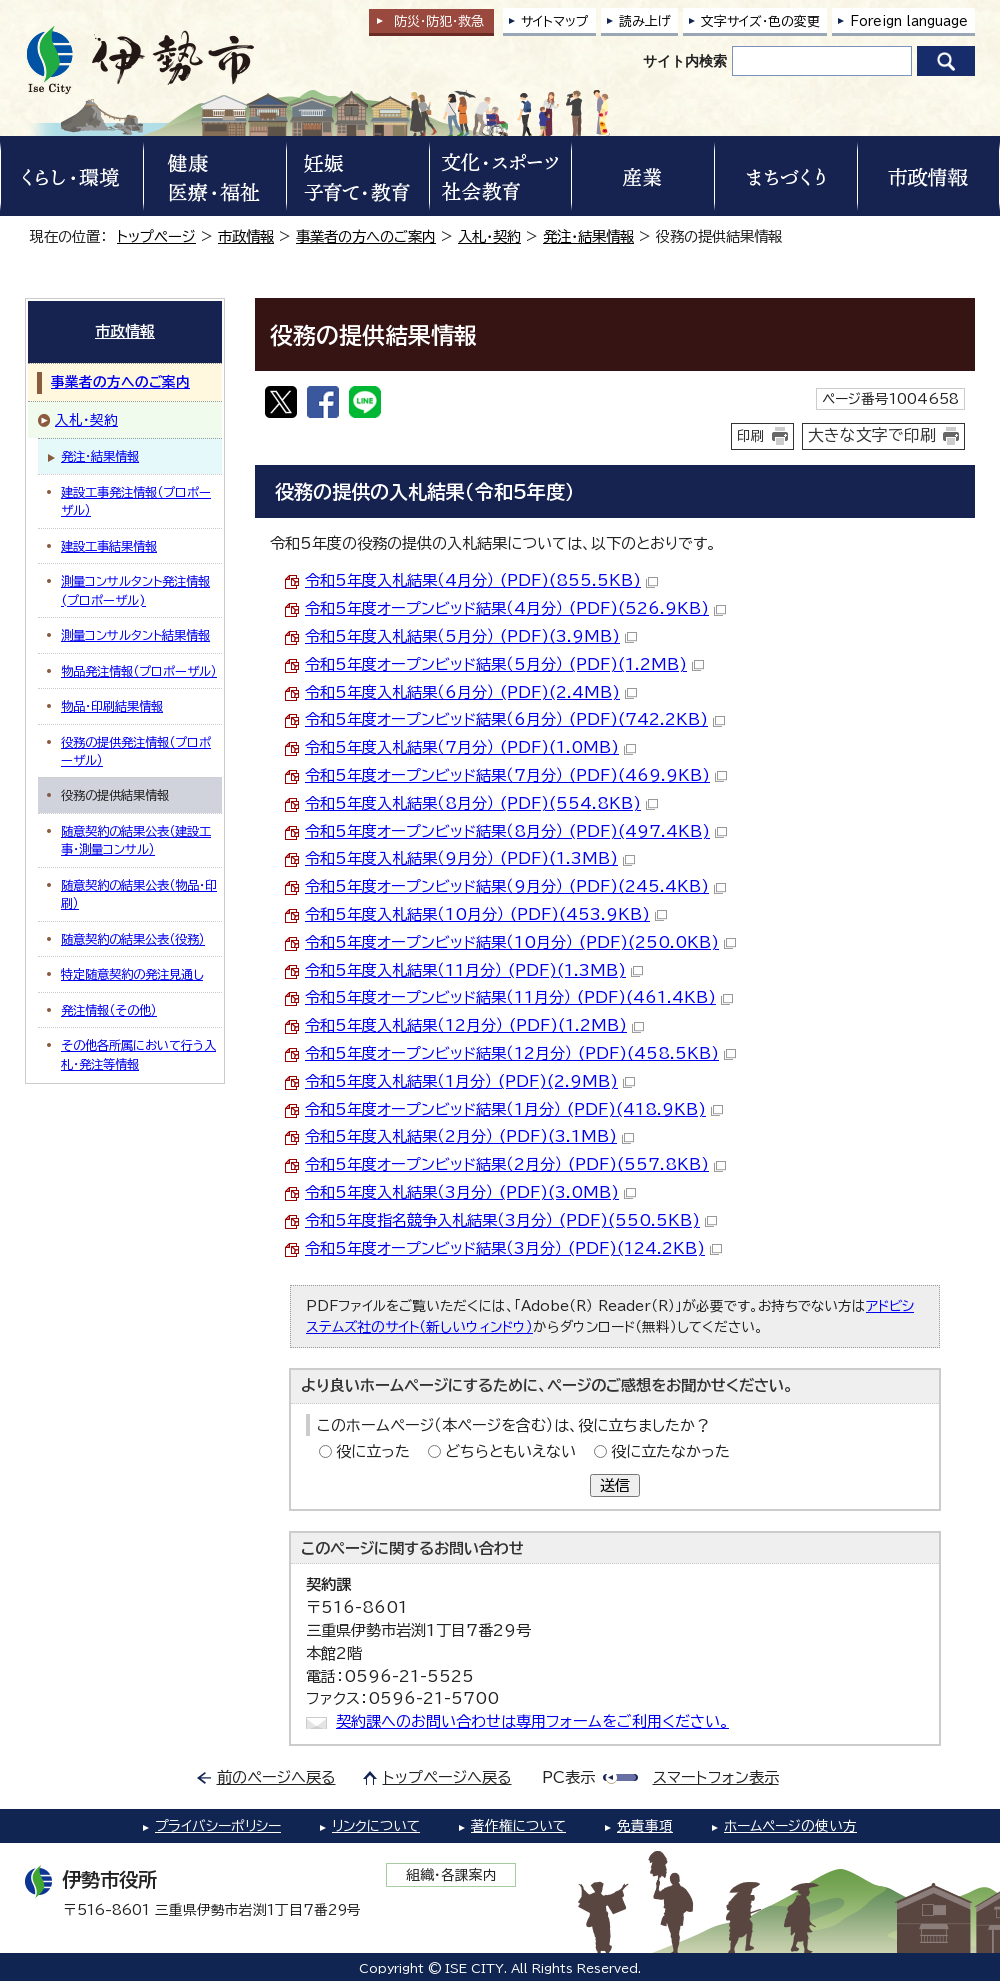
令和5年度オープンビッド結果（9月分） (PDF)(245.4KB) (515, 886)
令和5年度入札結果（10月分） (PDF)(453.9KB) (486, 914)
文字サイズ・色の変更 (760, 21)
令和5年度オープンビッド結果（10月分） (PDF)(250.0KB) (520, 942)
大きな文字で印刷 (872, 435)
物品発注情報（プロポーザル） (139, 671)
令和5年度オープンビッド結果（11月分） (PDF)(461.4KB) (519, 997)
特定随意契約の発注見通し (132, 974)
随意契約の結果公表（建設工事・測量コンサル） (136, 840)
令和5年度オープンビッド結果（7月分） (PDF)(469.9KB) (516, 775)
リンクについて (376, 1826)
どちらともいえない (510, 1451)
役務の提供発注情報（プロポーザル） (136, 751)
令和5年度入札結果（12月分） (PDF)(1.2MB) (474, 1025)
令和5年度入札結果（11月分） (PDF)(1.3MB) (474, 970)
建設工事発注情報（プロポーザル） (136, 501)
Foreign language (909, 21)
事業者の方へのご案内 (366, 236)
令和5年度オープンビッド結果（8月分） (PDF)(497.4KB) (516, 831)
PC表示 (568, 1777)
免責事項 (645, 1826)
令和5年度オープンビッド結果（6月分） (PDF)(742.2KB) (515, 719)
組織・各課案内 (451, 1875)
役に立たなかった (670, 1451)
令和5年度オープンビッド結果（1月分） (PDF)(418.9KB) (514, 1109)
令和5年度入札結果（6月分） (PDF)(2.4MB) (471, 692)
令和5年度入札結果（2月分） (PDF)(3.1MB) (469, 1136)
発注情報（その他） (109, 1010)
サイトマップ (555, 21)
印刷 (751, 436)
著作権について (518, 1826)
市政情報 (246, 236)
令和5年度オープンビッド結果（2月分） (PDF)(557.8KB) (515, 1164)
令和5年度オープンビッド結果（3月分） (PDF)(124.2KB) (513, 1248)
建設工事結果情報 (109, 546)
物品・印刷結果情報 (112, 706)
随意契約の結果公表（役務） (133, 939)
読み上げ (645, 21)
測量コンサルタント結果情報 (135, 635)
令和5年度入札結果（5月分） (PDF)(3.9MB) (471, 636)
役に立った (373, 1451)
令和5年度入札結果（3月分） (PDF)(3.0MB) (470, 1192)
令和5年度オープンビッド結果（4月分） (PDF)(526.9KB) (515, 608)
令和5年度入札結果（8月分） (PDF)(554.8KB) (481, 803)
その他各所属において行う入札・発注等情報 (138, 1054)
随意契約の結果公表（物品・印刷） (139, 894)
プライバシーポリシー (218, 1826)
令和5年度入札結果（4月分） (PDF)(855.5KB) (481, 580)
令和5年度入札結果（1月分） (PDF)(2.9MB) (470, 1081)
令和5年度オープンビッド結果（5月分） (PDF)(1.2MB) (504, 664)
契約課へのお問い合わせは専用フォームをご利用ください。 (532, 1721)
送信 (615, 1485)
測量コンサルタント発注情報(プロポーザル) (135, 590)
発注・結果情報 (588, 236)
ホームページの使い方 (790, 1826)
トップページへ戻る (447, 1777)
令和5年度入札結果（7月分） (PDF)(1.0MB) (470, 747)
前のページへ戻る (276, 1777)
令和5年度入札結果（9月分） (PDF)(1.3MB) (470, 858)
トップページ (156, 236)
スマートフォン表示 (716, 1777)
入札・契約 (489, 236)
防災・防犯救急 (439, 21)
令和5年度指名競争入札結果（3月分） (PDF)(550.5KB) (511, 1220)
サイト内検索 (685, 61)
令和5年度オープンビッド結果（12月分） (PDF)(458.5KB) (520, 1053)
